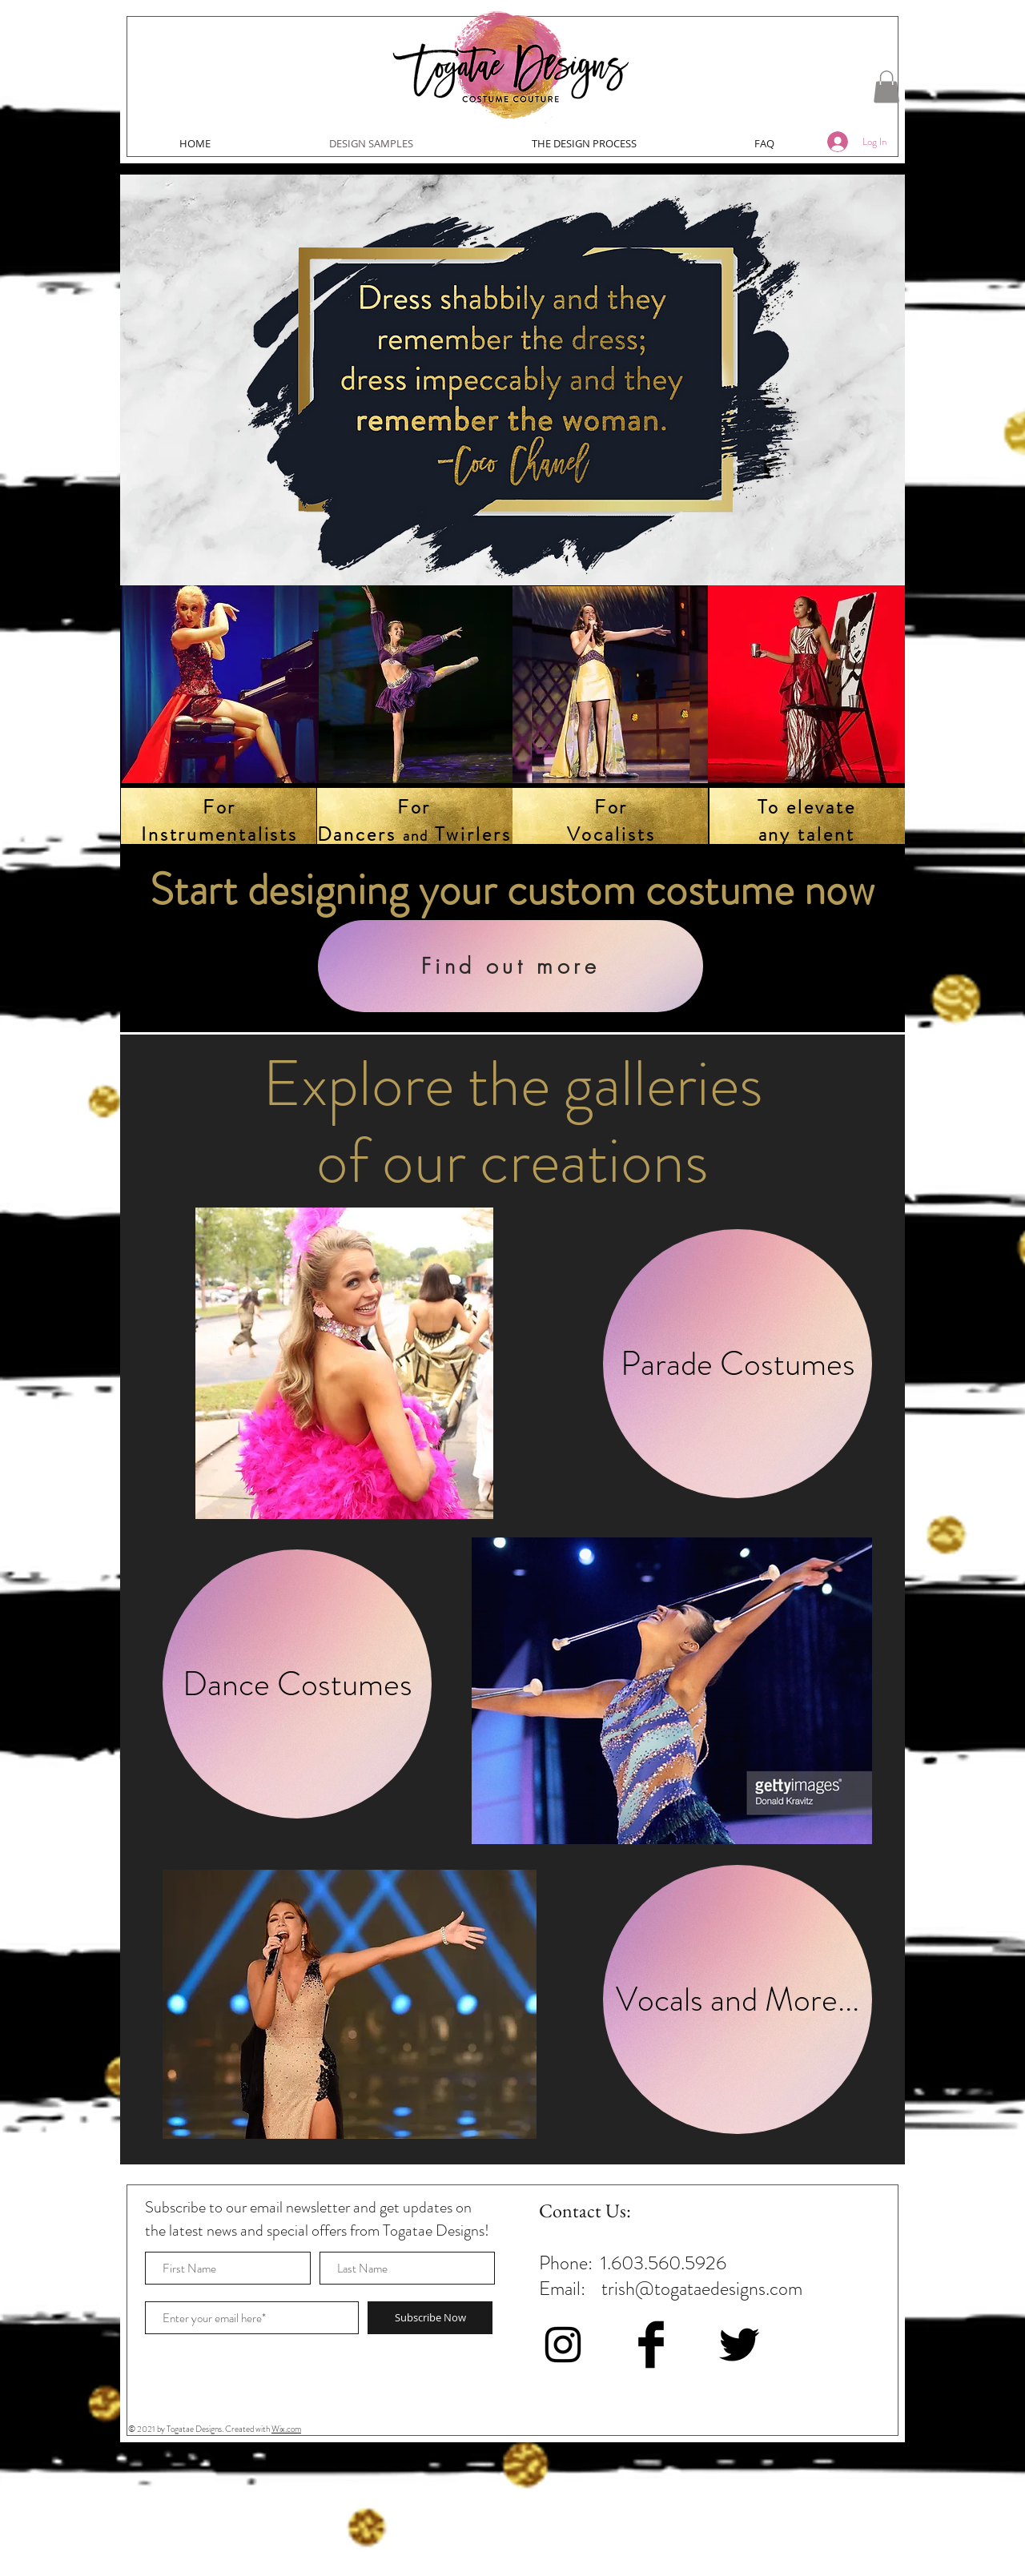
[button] (886, 86)
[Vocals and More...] (737, 1999)
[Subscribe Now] (430, 2317)
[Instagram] (563, 2345)
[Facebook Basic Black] (651, 2345)
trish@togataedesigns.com (701, 2288)
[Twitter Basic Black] (739, 2345)
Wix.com (286, 2428)
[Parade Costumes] (737, 1363)
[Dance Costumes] (297, 1683)
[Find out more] (510, 966)
